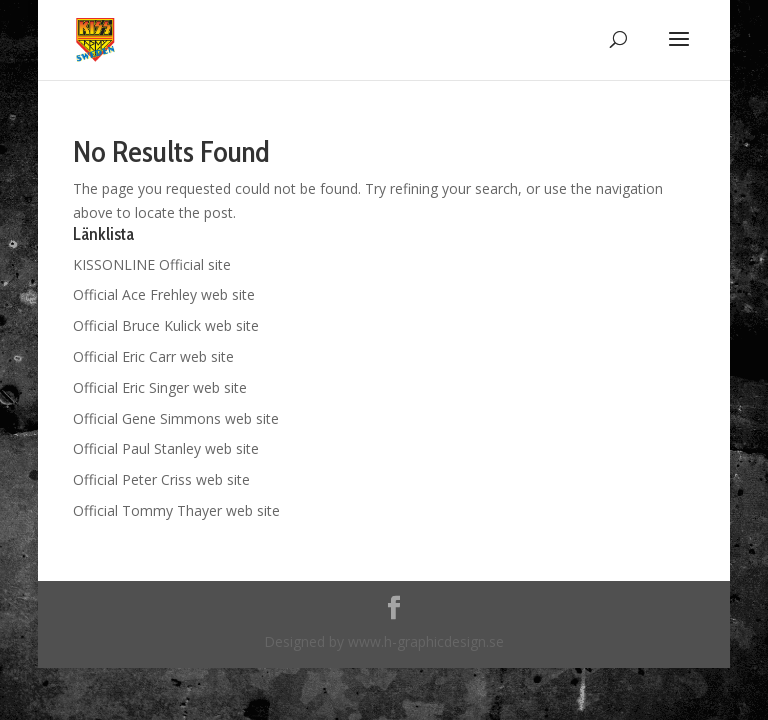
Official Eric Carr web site (153, 356)
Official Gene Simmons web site (176, 418)
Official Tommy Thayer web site (176, 510)
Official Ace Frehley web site (164, 294)
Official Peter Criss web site (161, 479)
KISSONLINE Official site (152, 264)
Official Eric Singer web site (160, 387)
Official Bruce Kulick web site (166, 325)
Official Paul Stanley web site (166, 448)
